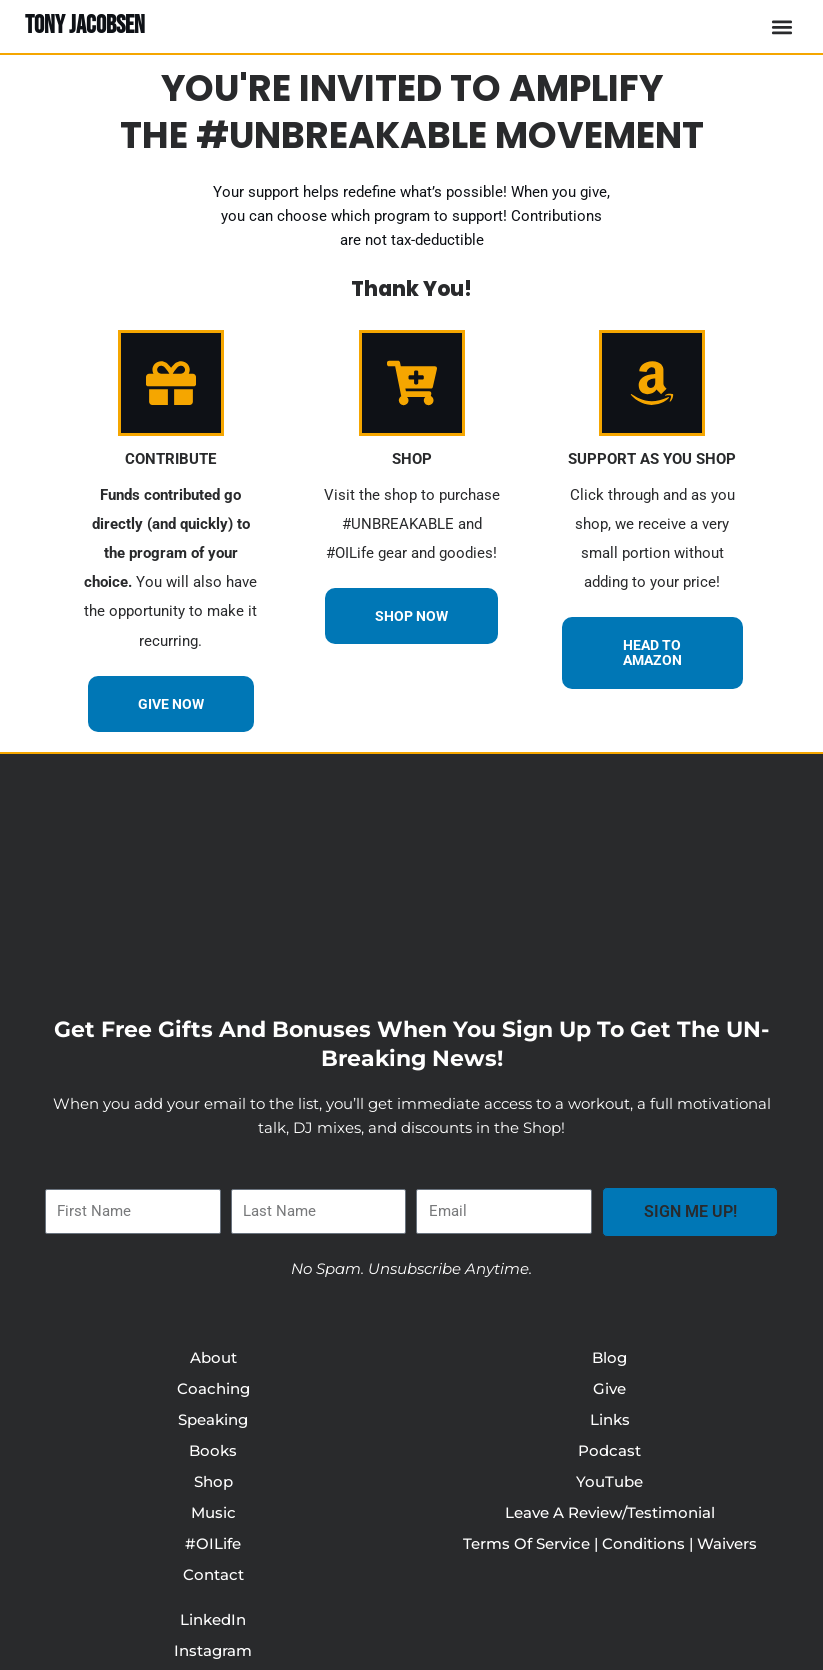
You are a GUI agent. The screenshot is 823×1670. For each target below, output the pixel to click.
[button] (781, 26)
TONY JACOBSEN (85, 25)
